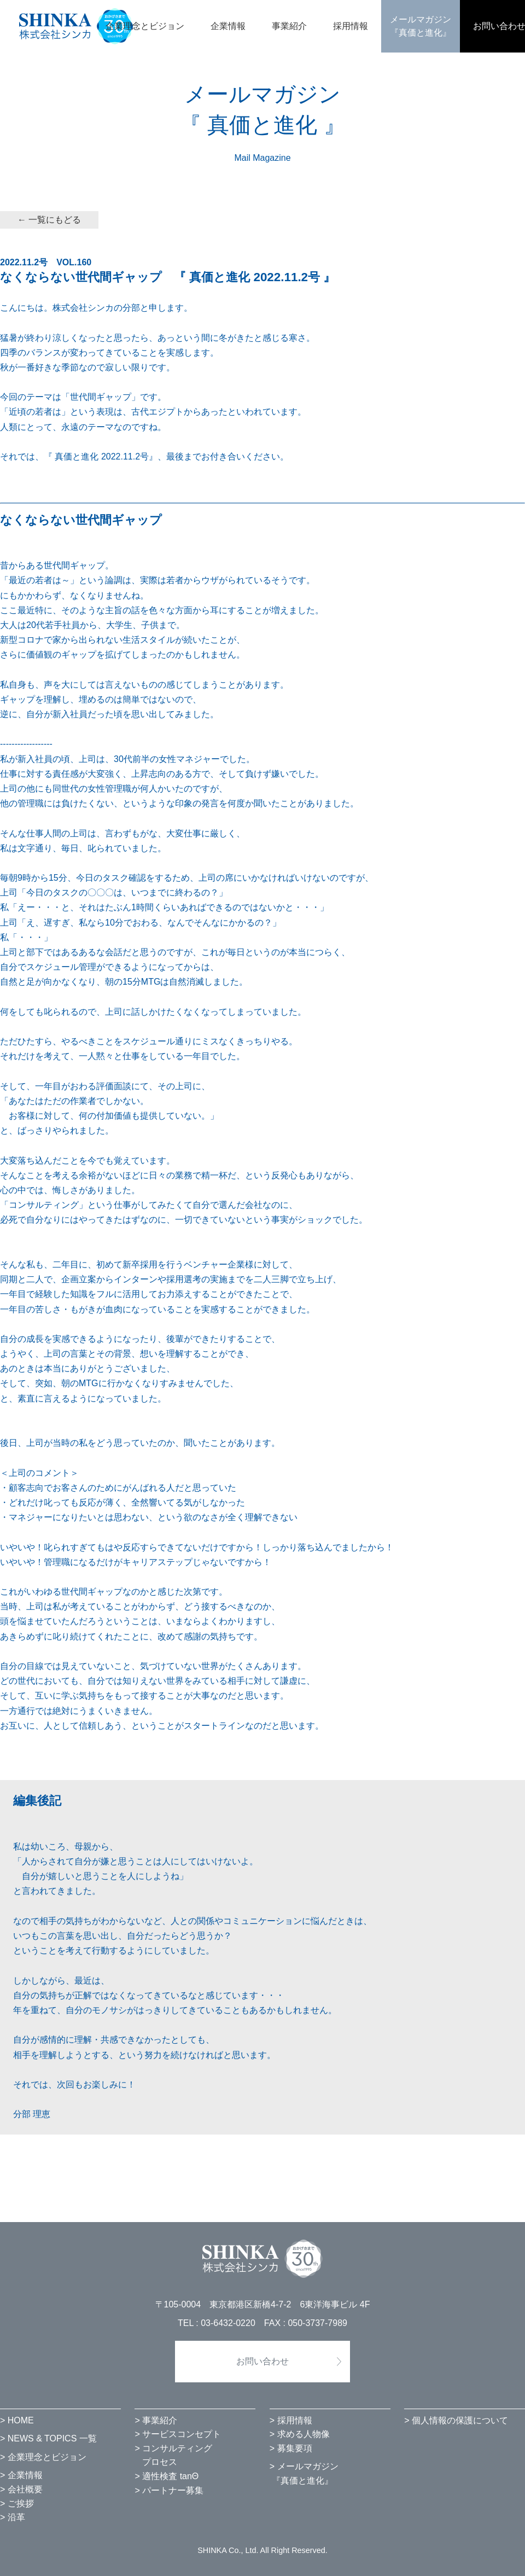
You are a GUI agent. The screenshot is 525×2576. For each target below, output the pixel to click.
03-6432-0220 (228, 2323)
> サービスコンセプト (178, 2434)
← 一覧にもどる (49, 219)
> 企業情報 (21, 2475)
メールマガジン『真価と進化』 (420, 26)
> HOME (17, 2420)
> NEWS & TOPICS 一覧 (48, 2438)
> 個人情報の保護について (456, 2420)
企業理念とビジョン (145, 26)
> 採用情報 (291, 2420)
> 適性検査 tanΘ (167, 2476)
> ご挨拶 (17, 2503)
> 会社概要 (21, 2489)
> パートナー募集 (169, 2490)
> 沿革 (12, 2517)
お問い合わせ (262, 2361)
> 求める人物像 (300, 2434)
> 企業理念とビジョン (43, 2457)
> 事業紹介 (156, 2420)
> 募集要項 (291, 2448)
